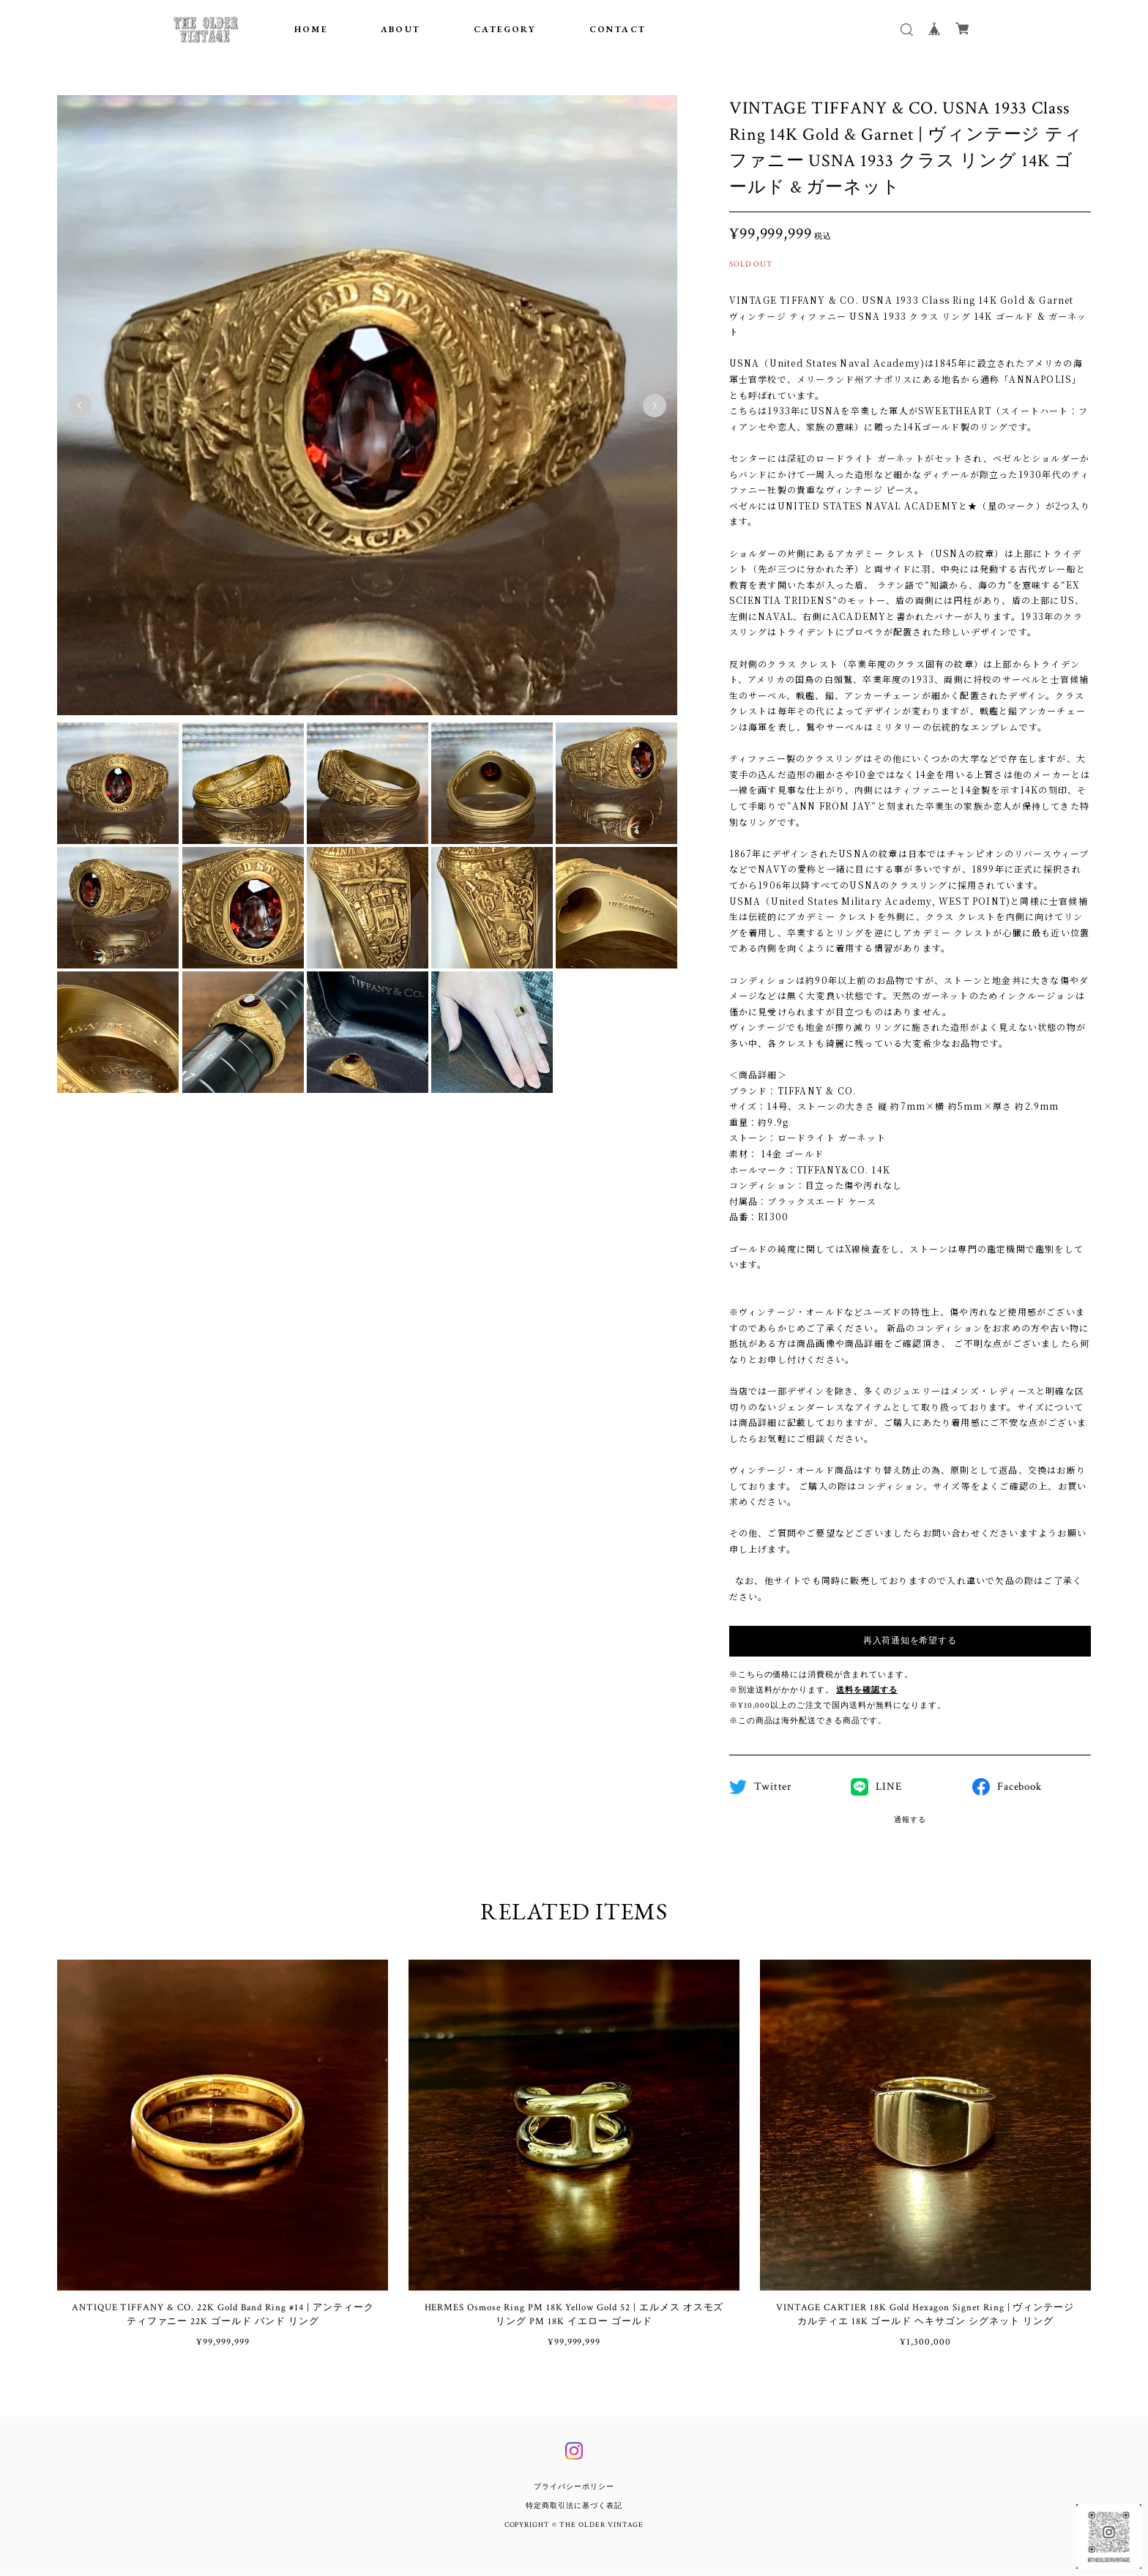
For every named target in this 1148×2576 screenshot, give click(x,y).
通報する (910, 1820)
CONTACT (617, 29)
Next (654, 405)
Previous (80, 405)
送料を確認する (867, 1690)
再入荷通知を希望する (909, 1640)
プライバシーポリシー (574, 2488)
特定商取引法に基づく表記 (574, 2507)
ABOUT (401, 29)
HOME (311, 29)
